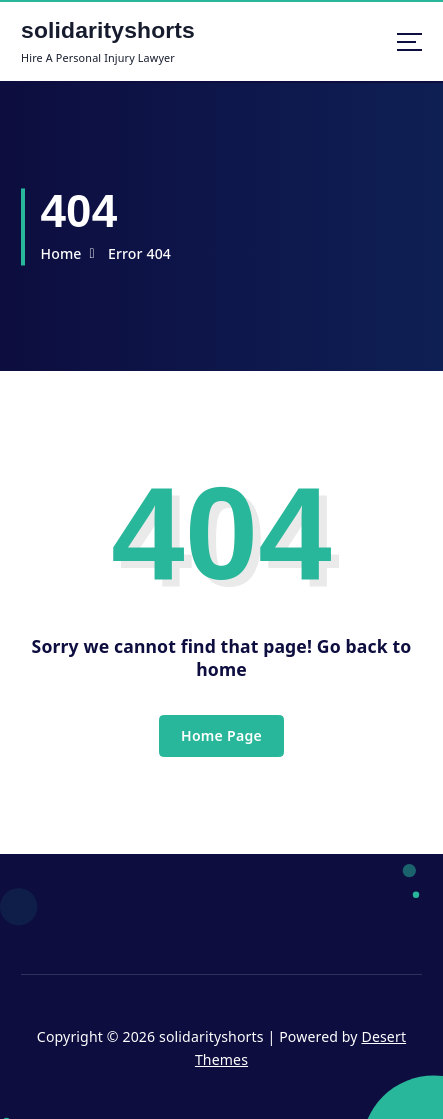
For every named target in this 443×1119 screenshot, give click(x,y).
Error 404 (139, 253)
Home (60, 253)
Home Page (221, 735)
